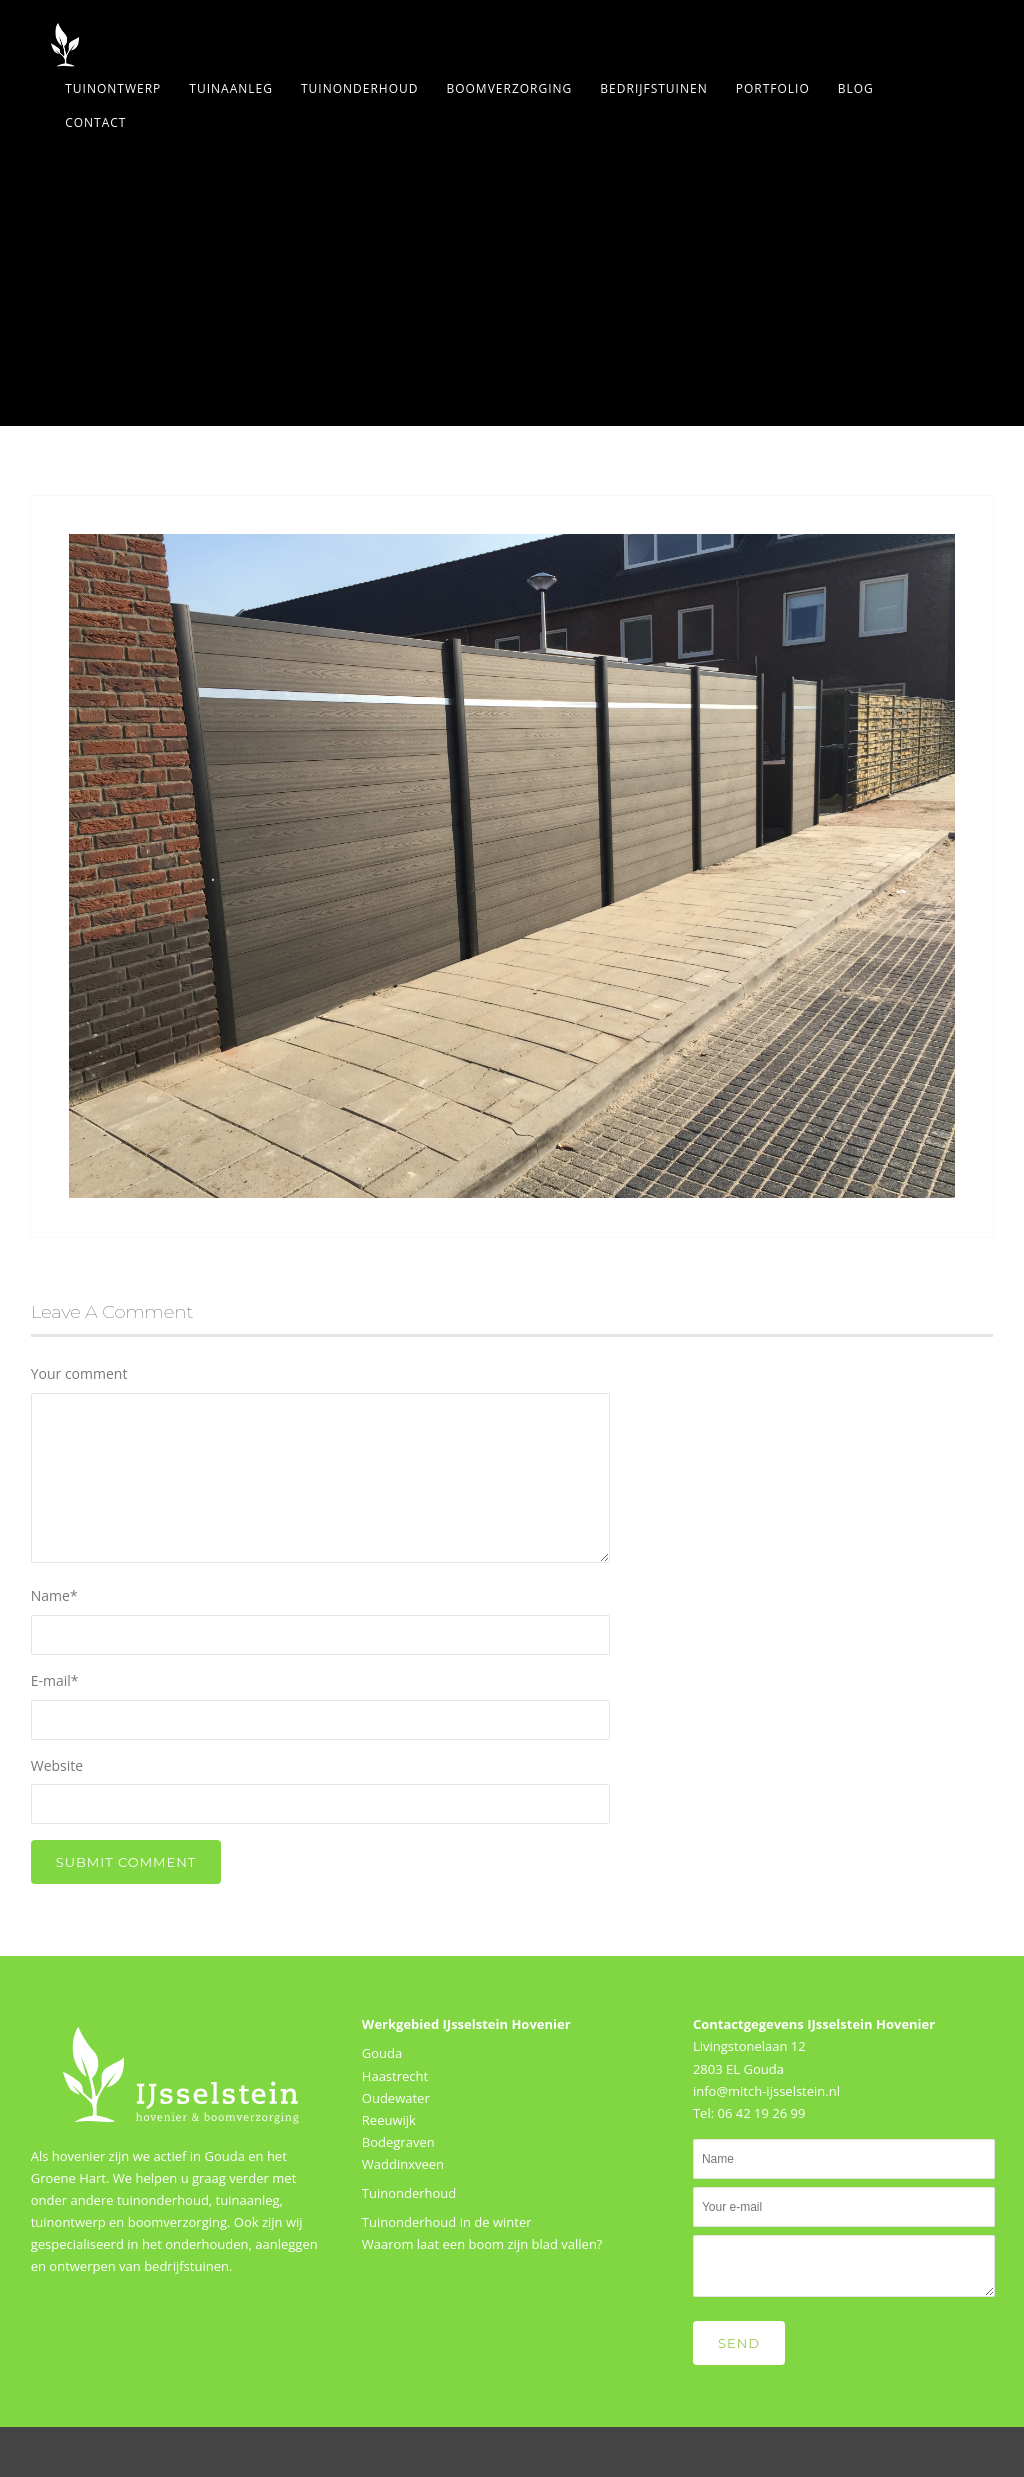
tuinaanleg (248, 2200)
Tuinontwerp (113, 88)
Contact (95, 122)
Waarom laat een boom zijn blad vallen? (482, 2244)
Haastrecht (395, 2076)
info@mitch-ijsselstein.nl (766, 2091)
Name (54, 1595)
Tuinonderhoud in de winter (447, 2222)
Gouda (382, 2053)
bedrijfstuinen (186, 2266)
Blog (856, 88)
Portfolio (773, 88)
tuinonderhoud (163, 2200)
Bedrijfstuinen (653, 88)
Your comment (79, 1373)
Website (57, 1765)
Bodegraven (398, 2142)
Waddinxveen (403, 2164)
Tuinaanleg (231, 88)
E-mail (55, 1680)
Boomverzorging (509, 88)
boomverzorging (177, 2222)
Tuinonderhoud (360, 88)
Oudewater (396, 2098)
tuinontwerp (68, 2222)
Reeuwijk (389, 2120)
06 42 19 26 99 (761, 2113)
